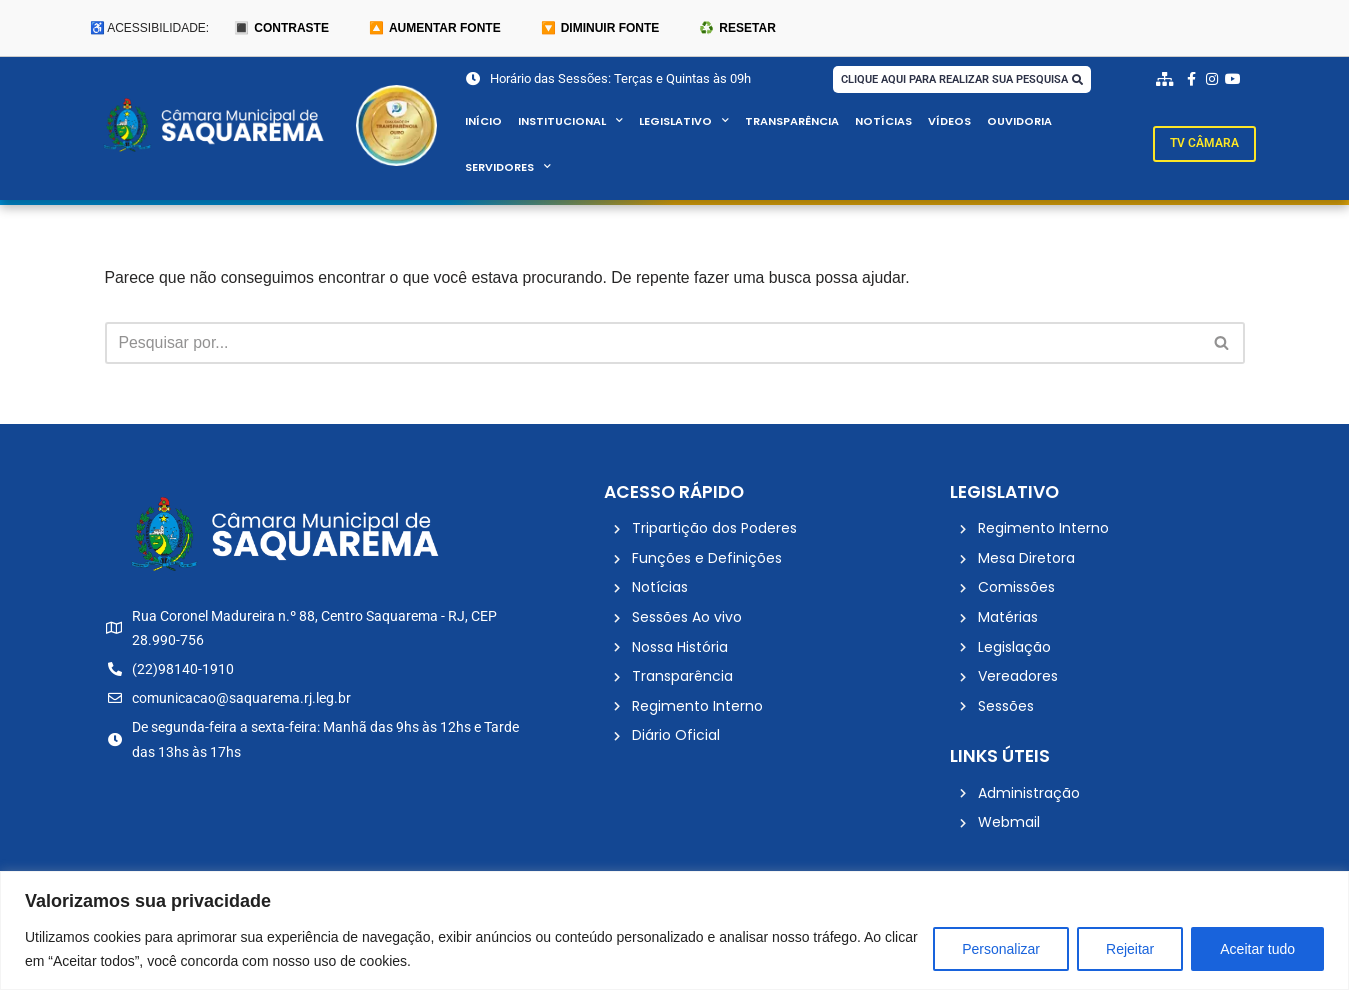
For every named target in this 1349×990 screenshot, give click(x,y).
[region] (674, 930)
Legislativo (684, 122)
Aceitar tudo (1257, 949)
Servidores (508, 168)
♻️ (737, 28)
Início (483, 122)
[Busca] (652, 344)
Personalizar (1001, 949)
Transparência (792, 122)
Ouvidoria (1021, 122)
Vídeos (950, 122)
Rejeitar (1130, 949)
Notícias (883, 122)
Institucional (570, 122)
